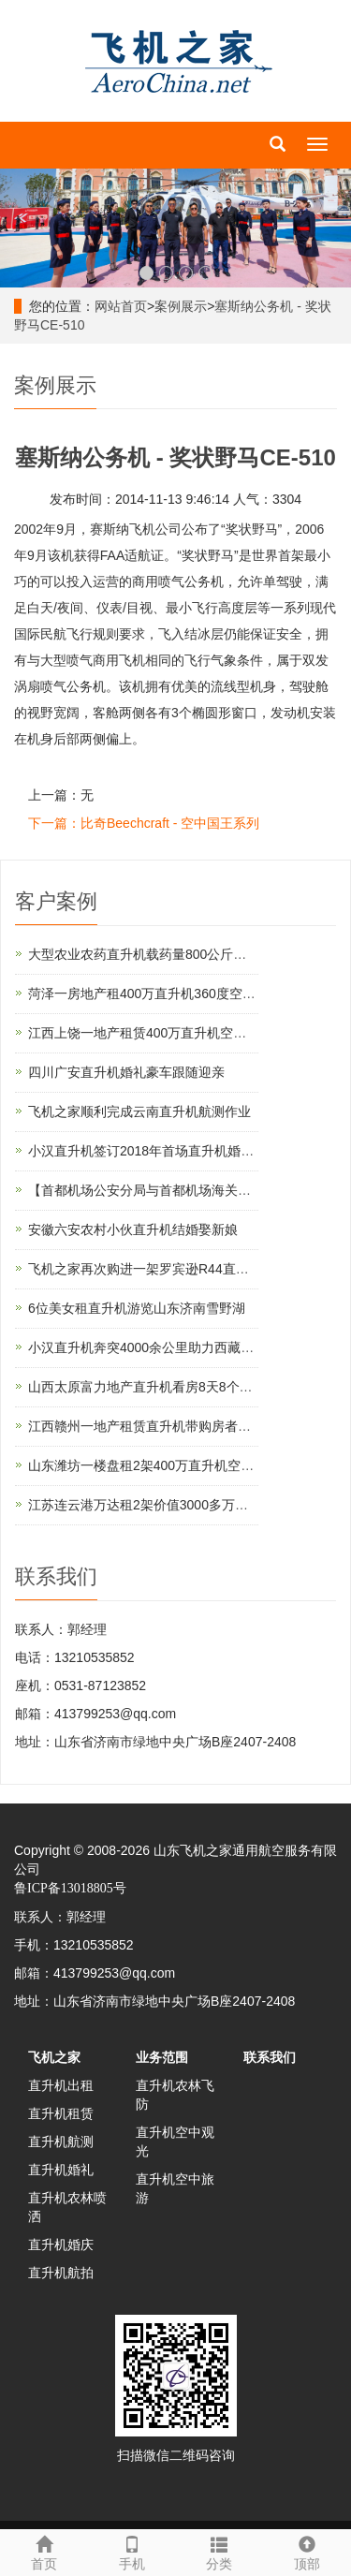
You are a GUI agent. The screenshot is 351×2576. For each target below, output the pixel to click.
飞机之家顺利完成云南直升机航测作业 (139, 1111)
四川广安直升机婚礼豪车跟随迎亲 (126, 1072)
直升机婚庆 (61, 2244)
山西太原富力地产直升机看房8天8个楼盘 (147, 1386)
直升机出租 (61, 2085)
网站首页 (121, 306)
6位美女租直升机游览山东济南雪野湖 (136, 1308)
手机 (132, 2550)
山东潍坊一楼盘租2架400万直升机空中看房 (154, 1465)
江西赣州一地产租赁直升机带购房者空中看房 (159, 1426)
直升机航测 (61, 2141)
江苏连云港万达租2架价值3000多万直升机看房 (164, 1504)
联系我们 (269, 2057)
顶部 (307, 2550)
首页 (44, 2550)
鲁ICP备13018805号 (70, 1888)
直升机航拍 (61, 2272)
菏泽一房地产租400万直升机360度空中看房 (155, 993)
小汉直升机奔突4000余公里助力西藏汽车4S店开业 (175, 1347)
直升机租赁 (61, 2113)
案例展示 (180, 306)
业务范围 (162, 2057)
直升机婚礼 (61, 2169)
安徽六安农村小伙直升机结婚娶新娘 (133, 1229)
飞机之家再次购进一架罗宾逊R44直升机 (145, 1268)
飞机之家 (54, 2057)
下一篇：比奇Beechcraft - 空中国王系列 (143, 823)
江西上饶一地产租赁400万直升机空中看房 (150, 1032)
